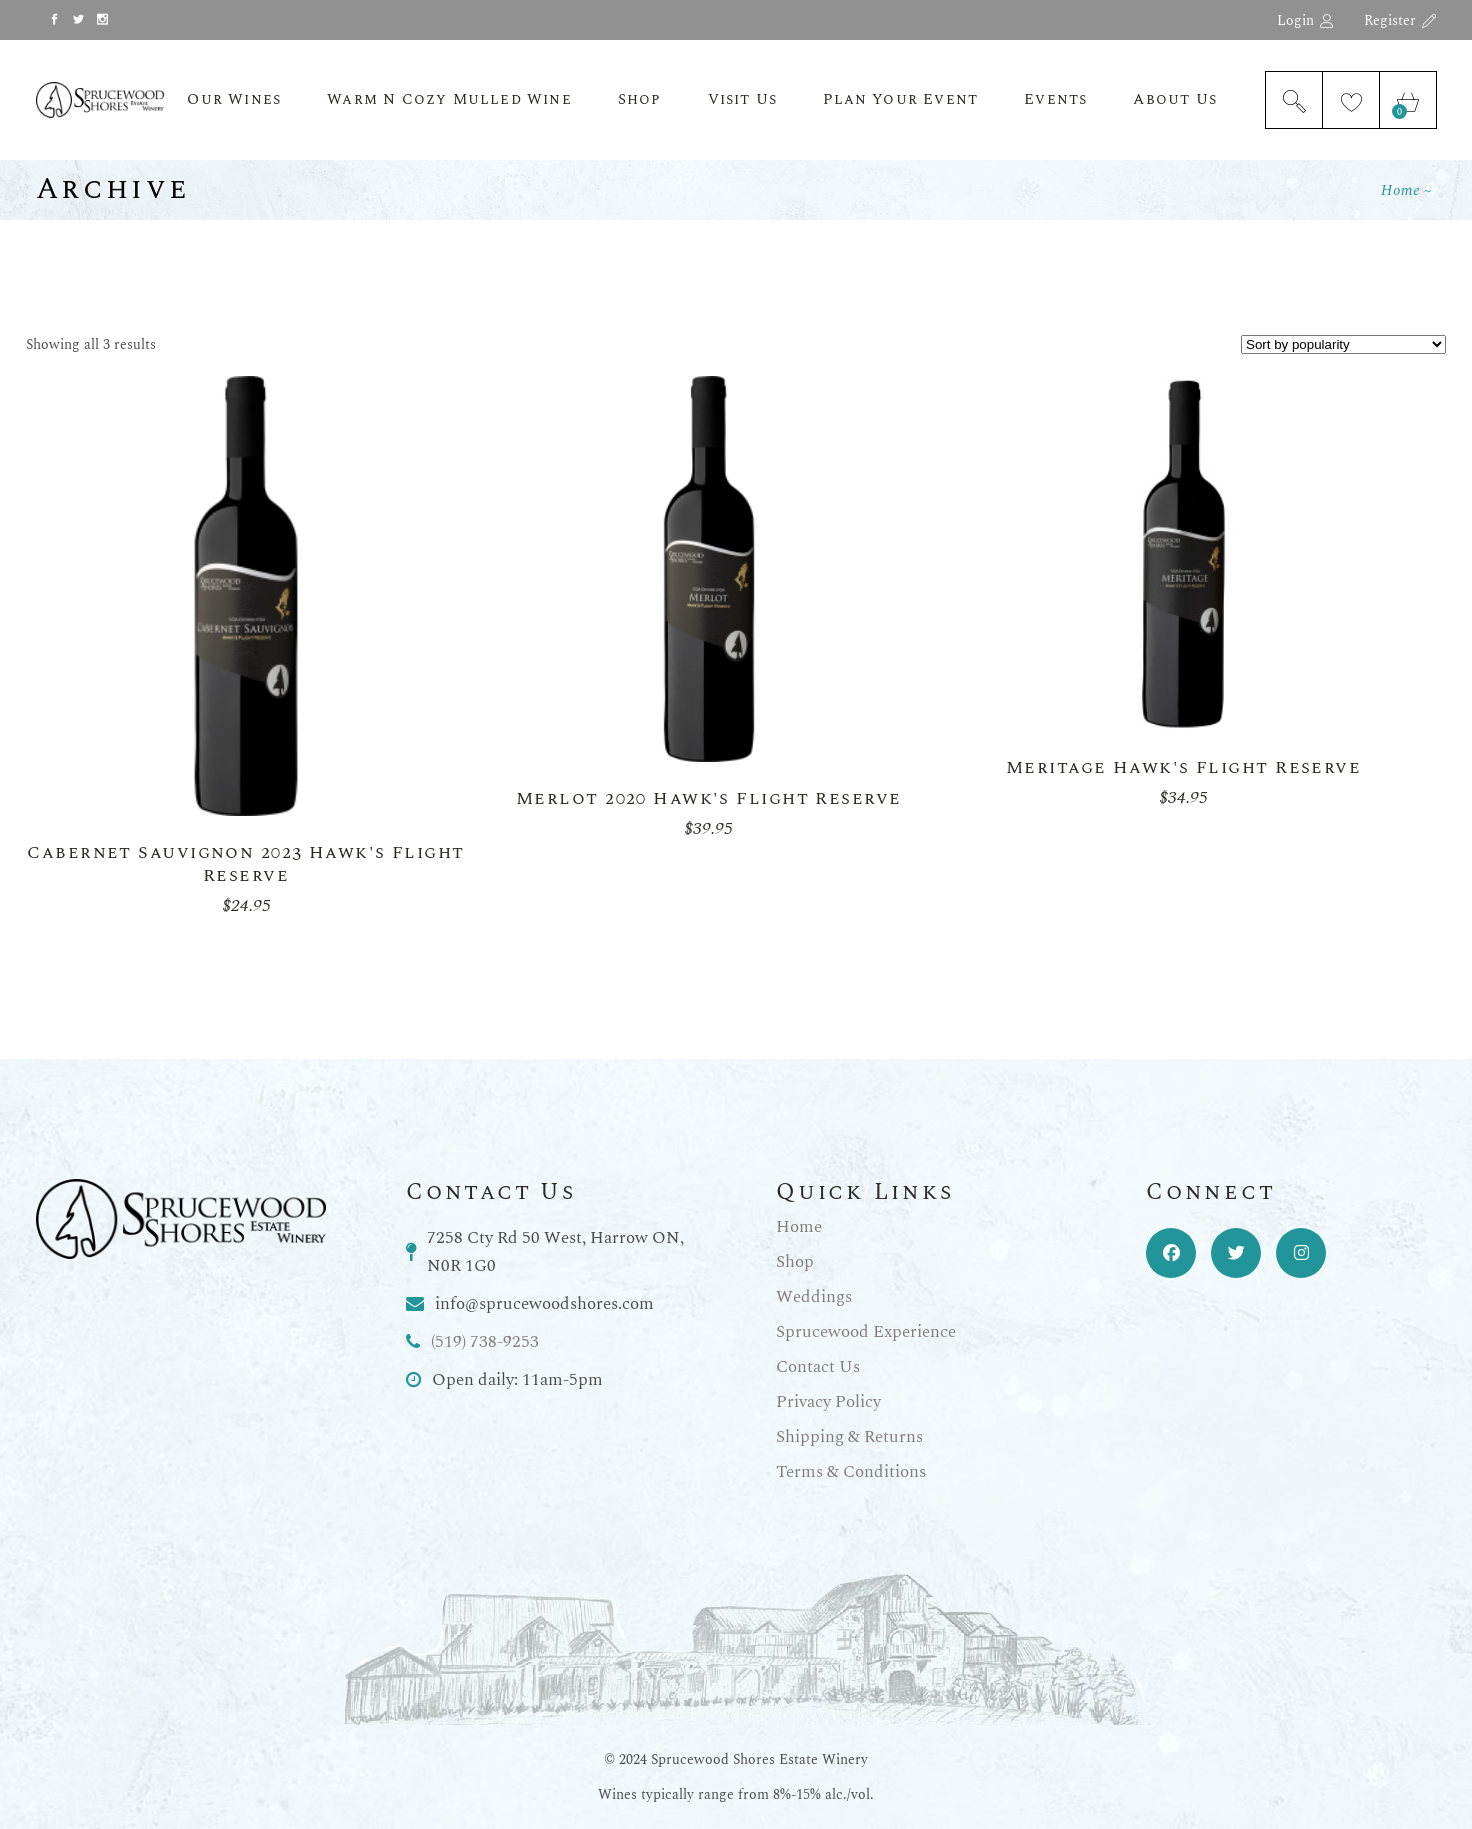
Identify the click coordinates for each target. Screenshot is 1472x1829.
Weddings (814, 1297)
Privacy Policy (828, 1402)
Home (799, 1227)
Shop (795, 1262)
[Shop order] (1343, 344)
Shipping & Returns (849, 1437)
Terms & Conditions (851, 1472)
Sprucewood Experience (866, 1332)
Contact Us (818, 1367)
